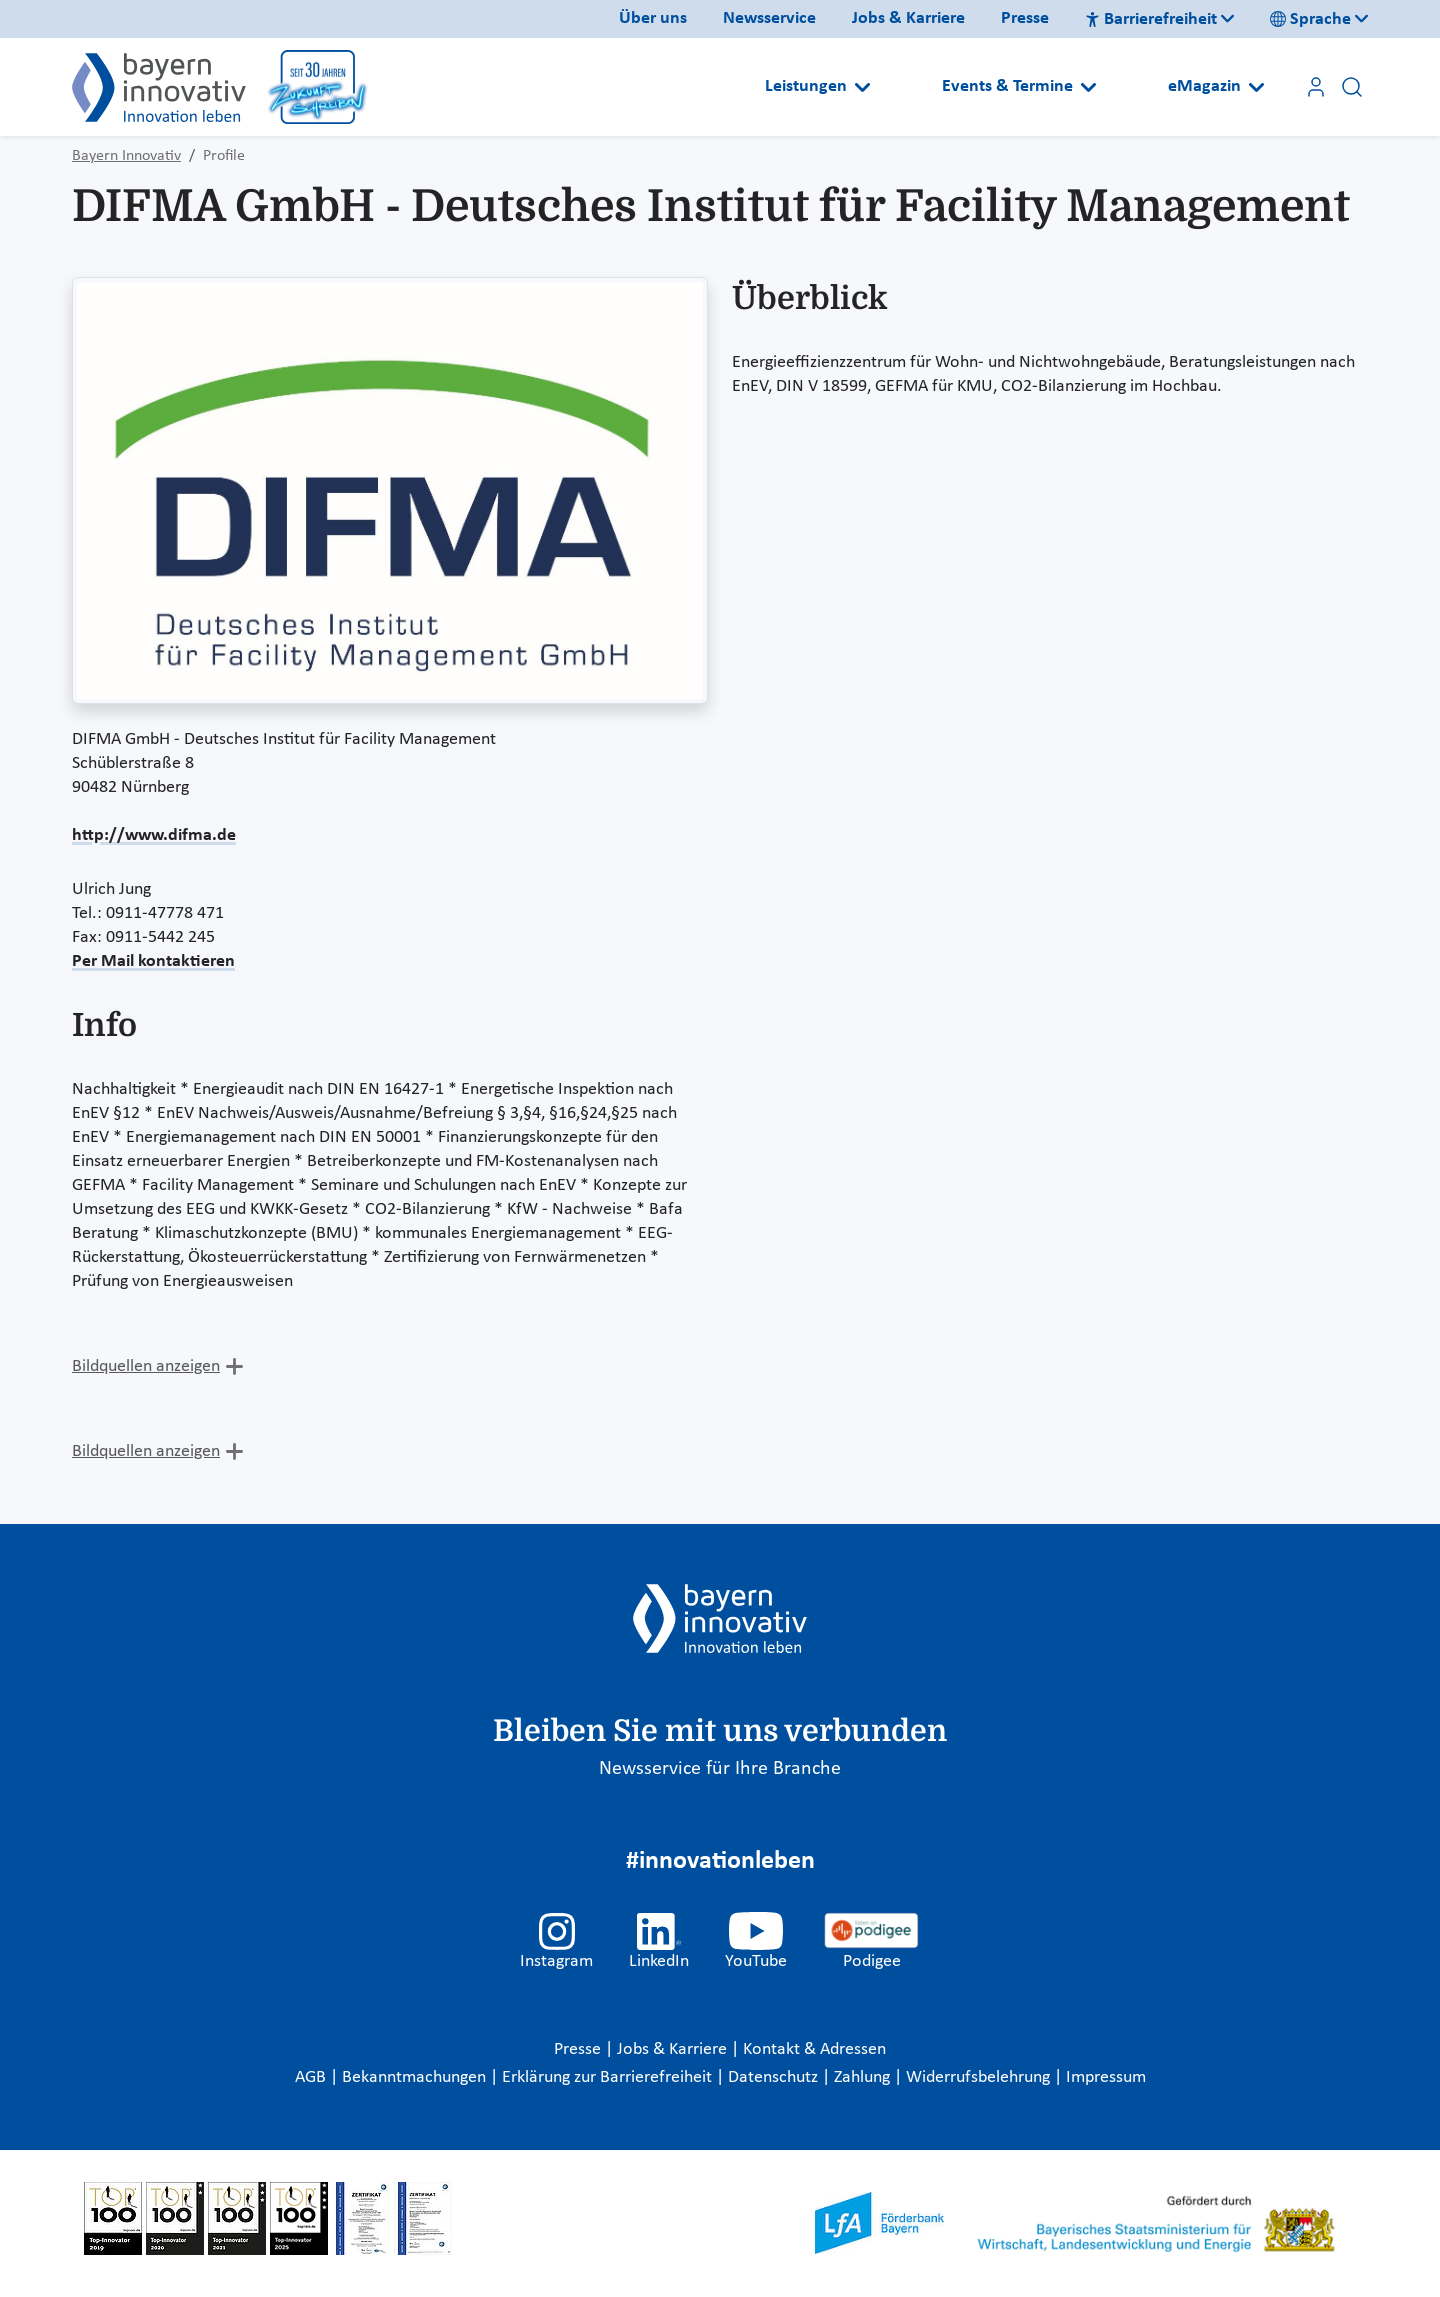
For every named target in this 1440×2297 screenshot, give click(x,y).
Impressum (1106, 2077)
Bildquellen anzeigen (146, 1366)
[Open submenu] (862, 87)
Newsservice (769, 18)
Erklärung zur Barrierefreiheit (609, 2077)
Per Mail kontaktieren (153, 961)
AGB (312, 2077)
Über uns (653, 18)
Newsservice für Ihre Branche (720, 1769)
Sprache (1310, 19)
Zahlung (864, 2077)
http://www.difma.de (154, 835)
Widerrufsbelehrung (980, 2077)
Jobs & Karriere (908, 18)
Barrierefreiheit (1151, 19)
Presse (1025, 18)
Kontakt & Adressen (814, 2049)
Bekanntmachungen (416, 2077)
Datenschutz (775, 2077)
